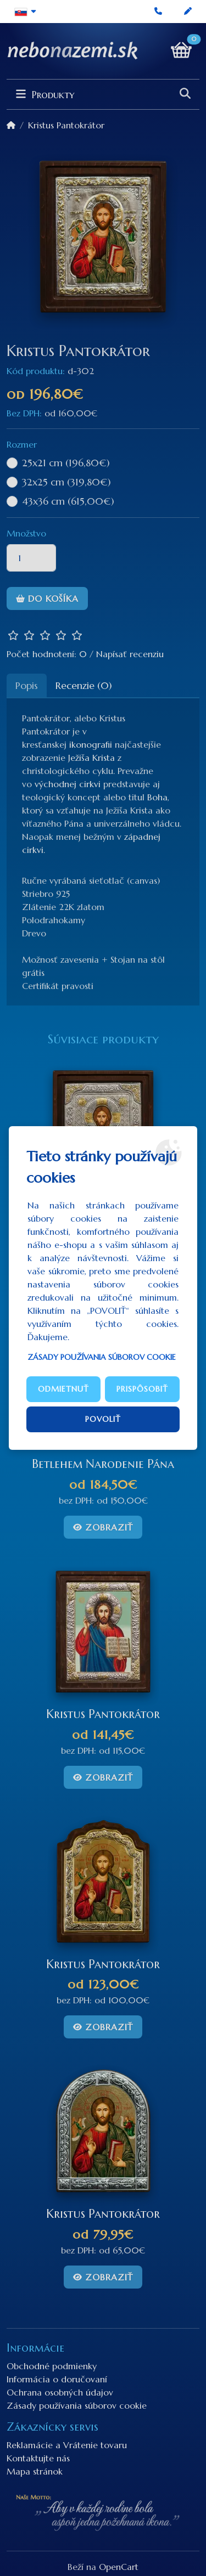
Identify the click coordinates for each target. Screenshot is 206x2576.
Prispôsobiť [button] (142, 1389)
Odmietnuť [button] (63, 1389)
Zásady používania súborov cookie (101, 1357)
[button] (25, 11)
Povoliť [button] (103, 1419)
